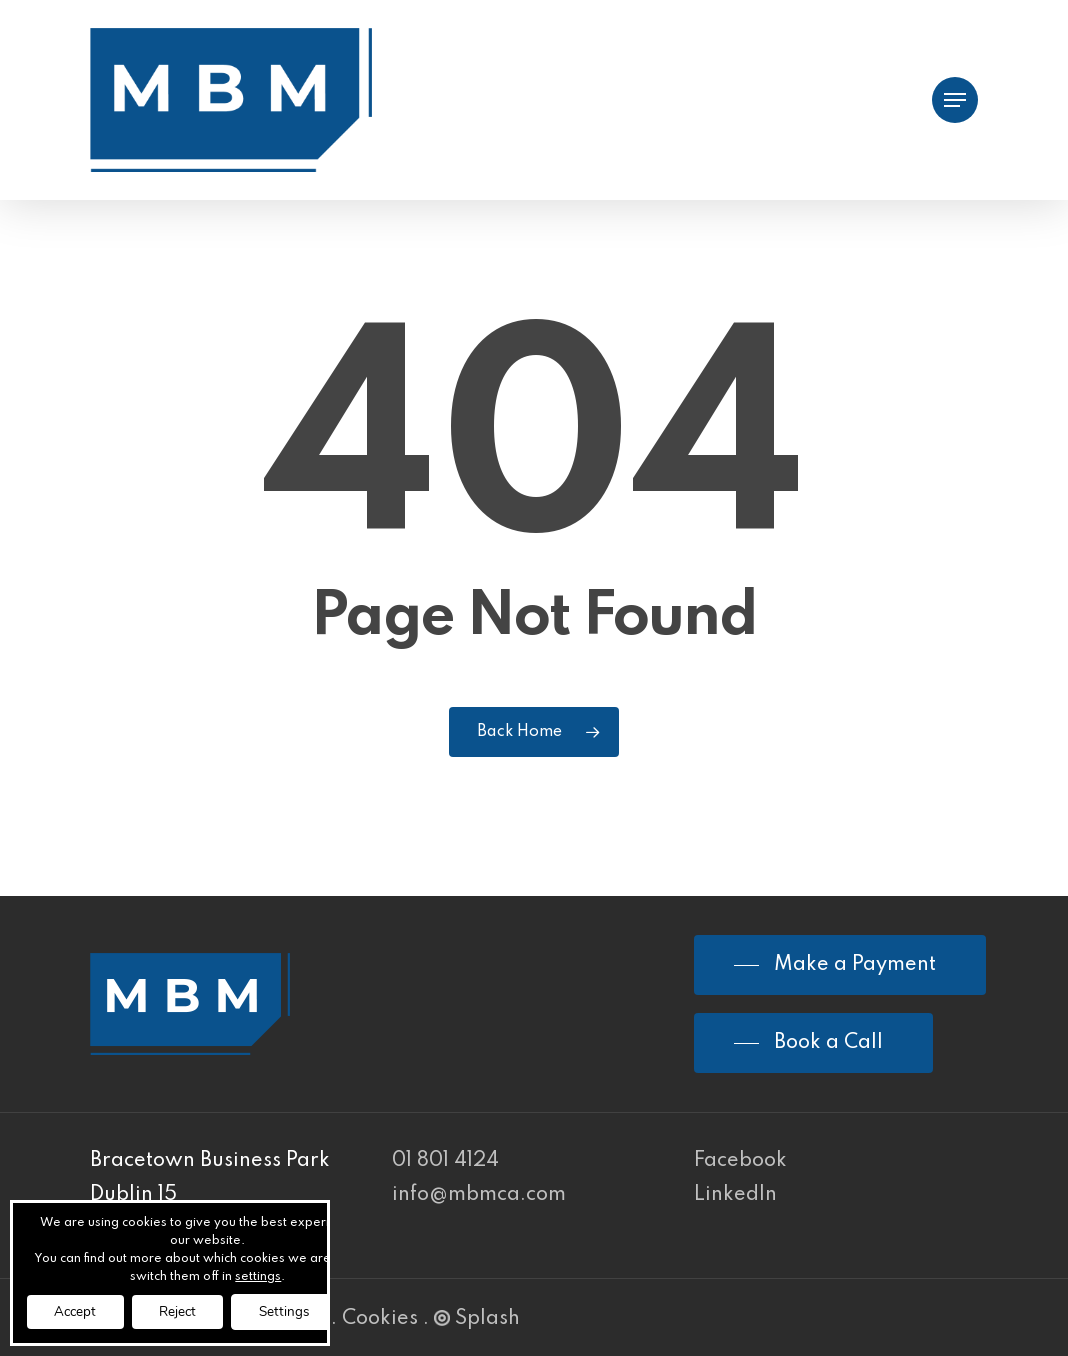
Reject (188, 1310)
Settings (303, 1310)
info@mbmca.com (479, 1195)
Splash (477, 1319)
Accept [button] (79, 1310)
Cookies (380, 1319)
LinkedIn (735, 1195)
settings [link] (271, 1275)
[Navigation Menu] (955, 100)
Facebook (740, 1161)
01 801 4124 (445, 1161)
